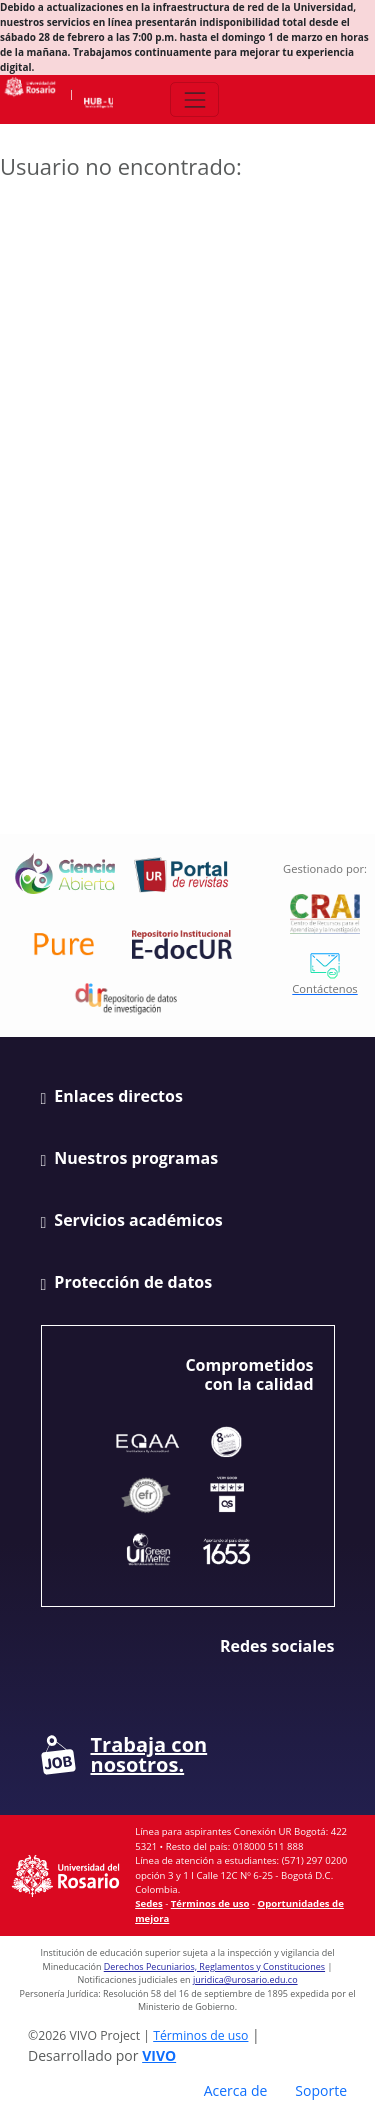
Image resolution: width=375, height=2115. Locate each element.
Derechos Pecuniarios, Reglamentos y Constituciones (214, 1966)
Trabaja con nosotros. (124, 1755)
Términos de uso (210, 1903)
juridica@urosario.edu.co (245, 1979)
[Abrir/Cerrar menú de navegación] (194, 99)
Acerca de (236, 2090)
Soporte (321, 2090)
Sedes (148, 1903)
